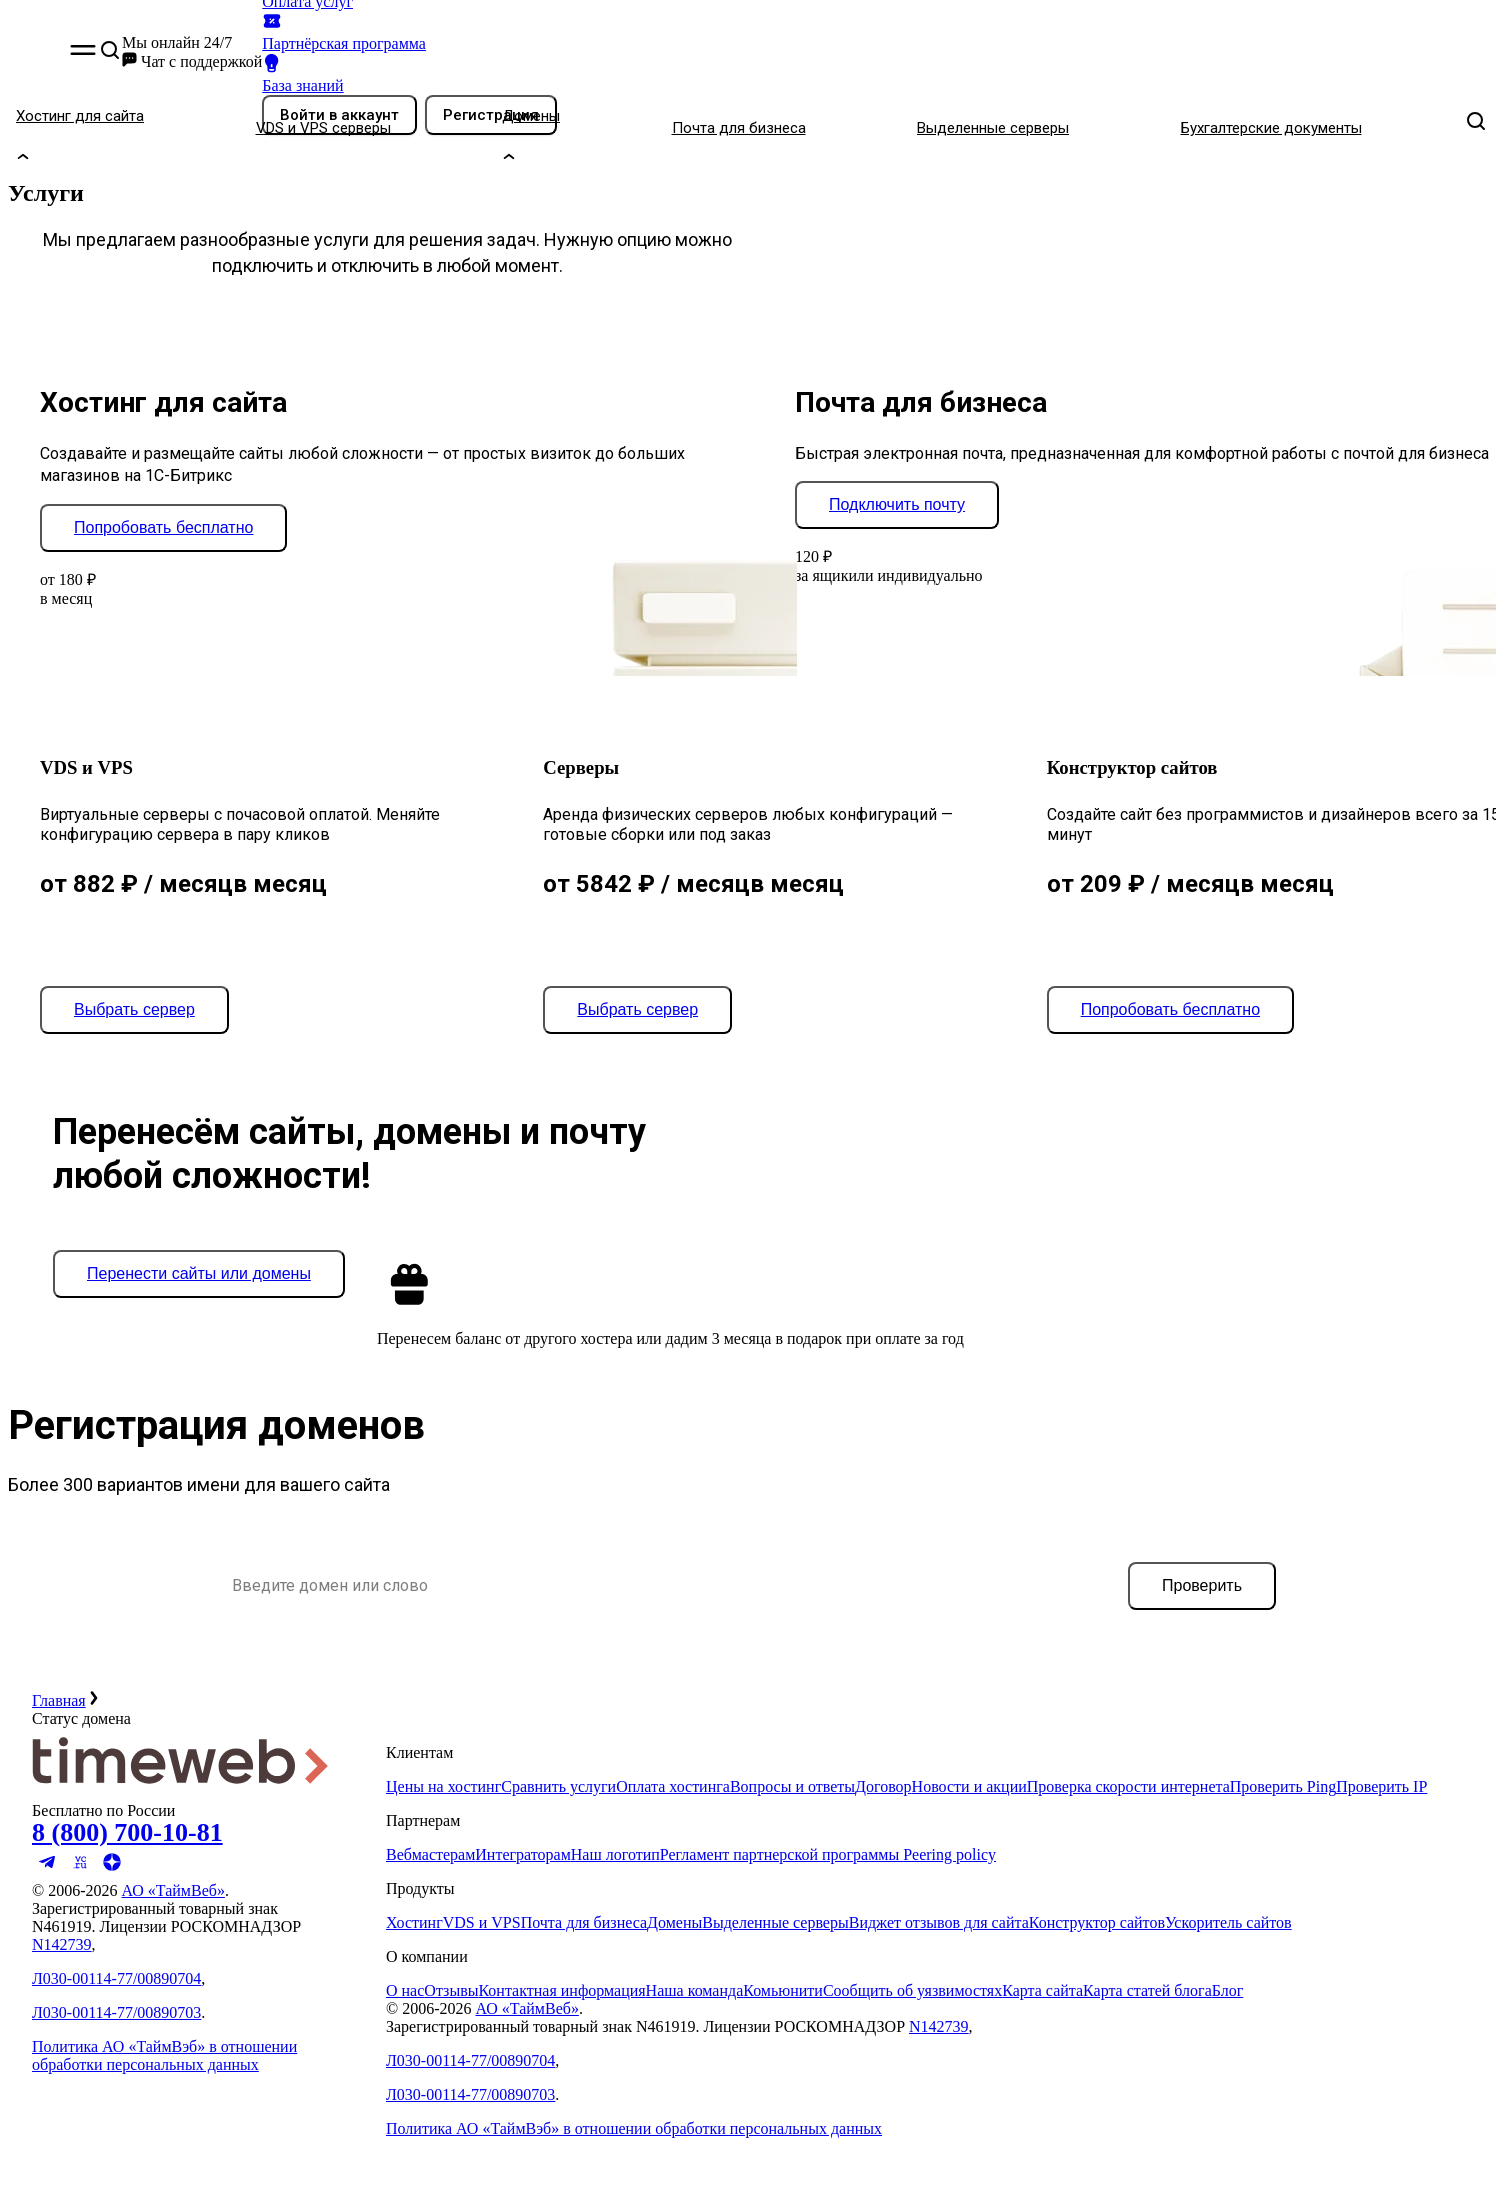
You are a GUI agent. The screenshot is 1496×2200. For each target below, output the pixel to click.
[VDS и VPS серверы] (371, 128)
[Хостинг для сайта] (127, 128)
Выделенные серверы (775, 1922)
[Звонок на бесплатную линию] (182, 1833)
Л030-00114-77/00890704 (116, 1978)
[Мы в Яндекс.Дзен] (112, 1872)
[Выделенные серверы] (1040, 128)
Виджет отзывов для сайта (939, 1922)
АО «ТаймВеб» (172, 1890)
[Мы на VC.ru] (80, 1872)
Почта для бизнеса (584, 1922)
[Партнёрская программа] (409, 31)
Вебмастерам (430, 1854)
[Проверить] (1202, 1586)
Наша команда (695, 1990)
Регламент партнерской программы (781, 1854)
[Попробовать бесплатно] (163, 528)
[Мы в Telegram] (48, 1872)
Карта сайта (1042, 1990)
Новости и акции (969, 1786)
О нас (405, 1990)
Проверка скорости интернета (1128, 1786)
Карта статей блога (1147, 1990)
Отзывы (451, 1990)
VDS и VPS (482, 1922)
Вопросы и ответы (792, 1786)
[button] (83, 52)
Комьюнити (783, 1990)
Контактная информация (561, 1990)
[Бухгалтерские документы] (1319, 128)
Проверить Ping (1283, 1786)
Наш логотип (615, 1854)
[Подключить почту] (897, 505)
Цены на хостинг (443, 1786)
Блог (1228, 1990)
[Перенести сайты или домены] (199, 1274)
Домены (674, 1922)
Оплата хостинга (673, 1786)
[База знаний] (409, 73)
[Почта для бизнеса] (786, 128)
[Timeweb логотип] (182, 1792)
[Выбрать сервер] (134, 1010)
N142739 (62, 1944)
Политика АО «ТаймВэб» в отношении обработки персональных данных (164, 2055)
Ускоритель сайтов (1228, 1922)
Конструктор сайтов (1097, 1922)
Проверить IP (1381, 1786)
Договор (883, 1786)
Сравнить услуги (558, 1786)
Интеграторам (522, 1854)
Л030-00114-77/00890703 (116, 2012)
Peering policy (949, 1854)
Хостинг (414, 1922)
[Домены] (578, 128)
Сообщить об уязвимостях (912, 1990)
